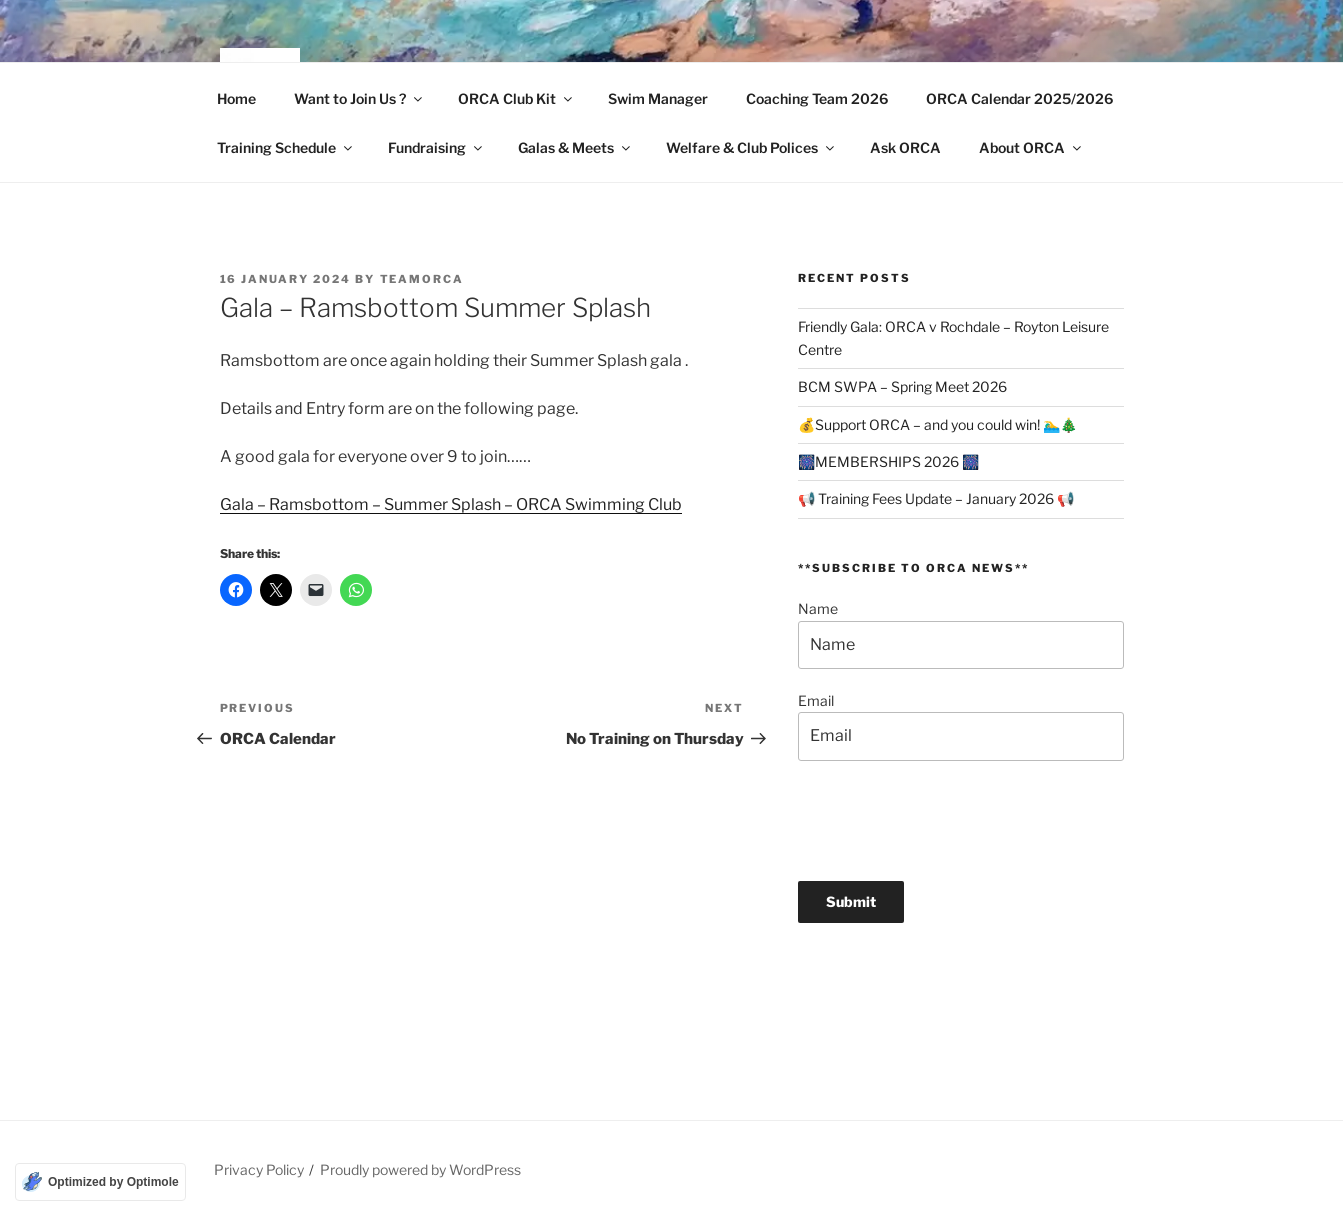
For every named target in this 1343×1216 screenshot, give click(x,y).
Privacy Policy (259, 1169)
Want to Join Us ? (359, 98)
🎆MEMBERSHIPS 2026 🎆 (888, 461)
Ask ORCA (905, 147)
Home (236, 98)
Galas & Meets (575, 147)
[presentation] (950, 821)
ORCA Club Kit (516, 98)
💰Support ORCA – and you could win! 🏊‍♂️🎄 (937, 424)
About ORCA (1031, 147)
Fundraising (436, 147)
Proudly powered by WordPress (420, 1169)
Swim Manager (658, 98)
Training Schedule (286, 147)
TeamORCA (422, 279)
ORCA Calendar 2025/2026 (1019, 98)
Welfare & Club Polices (751, 147)
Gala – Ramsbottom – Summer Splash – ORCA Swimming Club (451, 504)
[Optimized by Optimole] (100, 1182)
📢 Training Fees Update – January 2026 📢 (936, 498)
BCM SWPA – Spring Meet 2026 (902, 386)
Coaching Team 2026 (817, 98)
